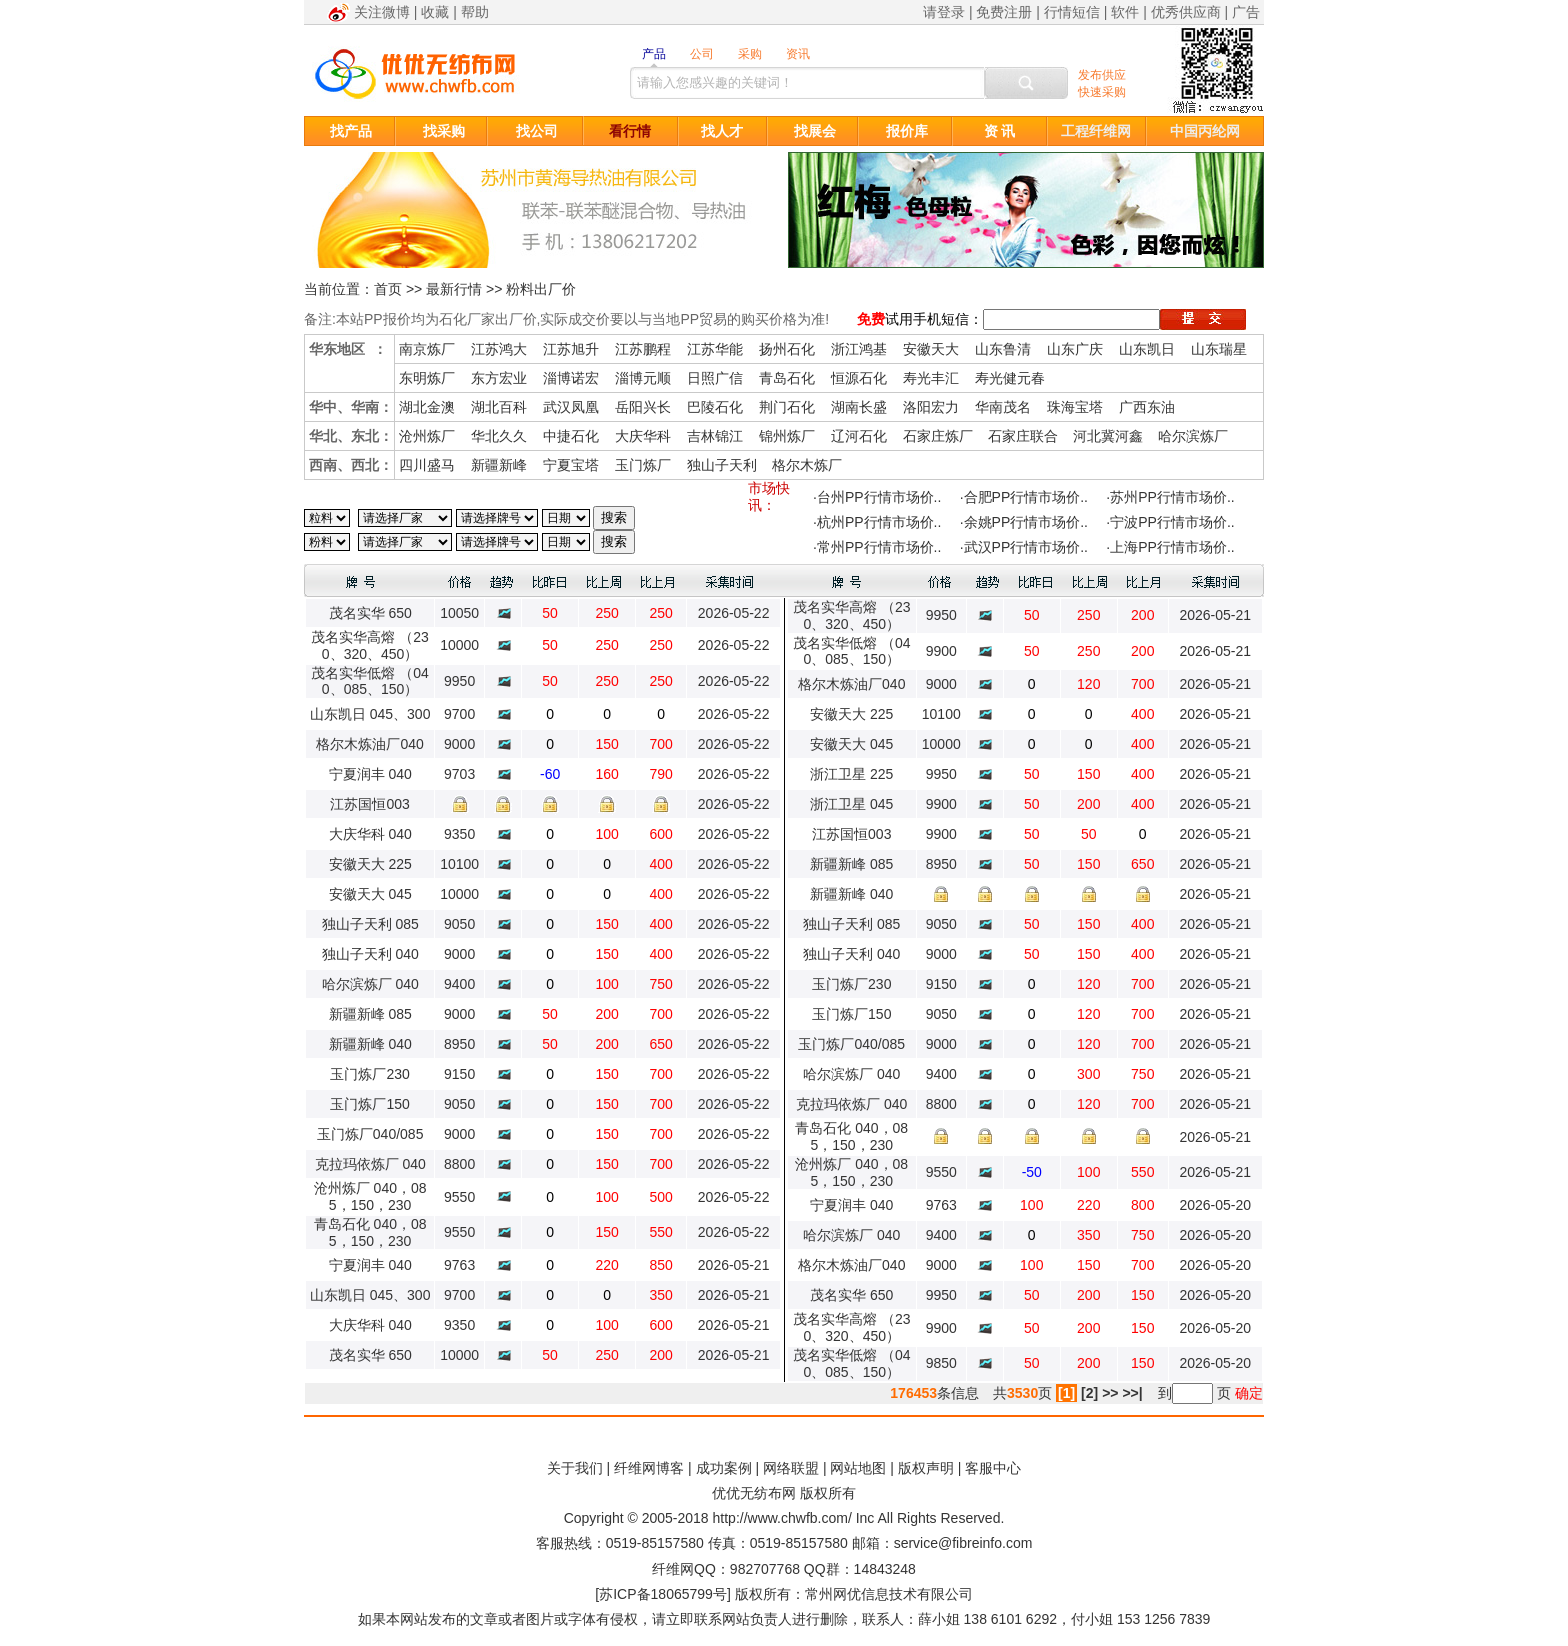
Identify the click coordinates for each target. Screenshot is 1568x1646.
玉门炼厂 (643, 465)
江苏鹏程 (643, 349)
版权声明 (926, 1468)
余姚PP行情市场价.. (1026, 522)
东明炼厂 (427, 378)
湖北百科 (499, 407)
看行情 (630, 131)
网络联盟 (791, 1468)
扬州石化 (787, 349)
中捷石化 (571, 436)
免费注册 (1004, 12)
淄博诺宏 (571, 378)
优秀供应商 (1186, 12)
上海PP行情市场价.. (1172, 547)
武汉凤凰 (571, 407)
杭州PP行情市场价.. (879, 522)
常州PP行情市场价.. (879, 547)
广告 (1246, 12)
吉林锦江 (715, 436)
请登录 (944, 12)
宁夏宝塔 (571, 465)
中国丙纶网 (1205, 131)
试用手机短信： (934, 319)
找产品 (351, 131)
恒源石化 (859, 378)
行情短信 (1072, 12)
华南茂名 (1003, 407)
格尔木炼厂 (807, 465)
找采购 (444, 131)
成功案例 (724, 1468)
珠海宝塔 (1075, 407)
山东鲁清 (1003, 349)
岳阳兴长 (643, 407)
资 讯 (1000, 131)
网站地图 (858, 1468)
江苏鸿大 (499, 349)
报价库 (907, 131)
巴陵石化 (715, 407)
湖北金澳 (427, 407)
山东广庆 (1075, 349)
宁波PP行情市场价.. (1172, 522)
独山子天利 (722, 465)
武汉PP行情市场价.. (1026, 547)
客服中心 (993, 1468)
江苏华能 (715, 349)
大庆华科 (643, 436)
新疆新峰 (499, 465)
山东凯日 (1147, 349)
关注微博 (382, 12)
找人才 (722, 131)
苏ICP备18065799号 (663, 1594)
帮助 (475, 12)
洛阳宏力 (931, 407)
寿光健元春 (1010, 378)
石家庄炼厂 (938, 436)
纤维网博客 (649, 1468)
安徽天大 (931, 349)
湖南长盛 (859, 407)
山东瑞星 (1219, 349)
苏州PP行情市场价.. (1172, 497)
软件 (1125, 12)
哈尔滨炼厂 (1193, 436)
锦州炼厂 (787, 436)
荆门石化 (787, 407)
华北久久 (499, 436)
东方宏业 (499, 378)
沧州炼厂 (427, 436)
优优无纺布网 (754, 1493)
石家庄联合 (1023, 436)
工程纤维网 (1096, 131)
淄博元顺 (643, 378)
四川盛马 (427, 465)
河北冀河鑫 (1108, 436)
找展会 (815, 131)
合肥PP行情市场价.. (1026, 497)
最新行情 (454, 289)
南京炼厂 (427, 349)
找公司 (537, 131)
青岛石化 (787, 378)
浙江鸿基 (859, 349)
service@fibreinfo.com (963, 1543)
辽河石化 (859, 436)
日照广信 (715, 378)
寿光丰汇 (931, 378)
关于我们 (575, 1468)
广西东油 (1147, 407)
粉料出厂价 (541, 289)
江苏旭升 (571, 349)
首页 (388, 289)
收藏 (435, 12)
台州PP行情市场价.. (879, 497)
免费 (871, 319)
